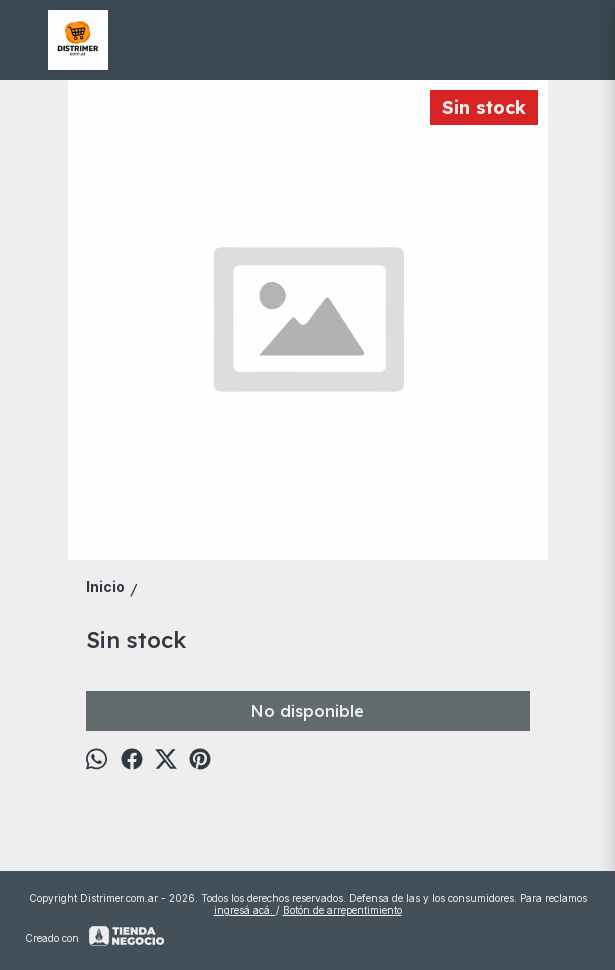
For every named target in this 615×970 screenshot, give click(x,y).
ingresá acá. (245, 910)
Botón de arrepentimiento (342, 910)
